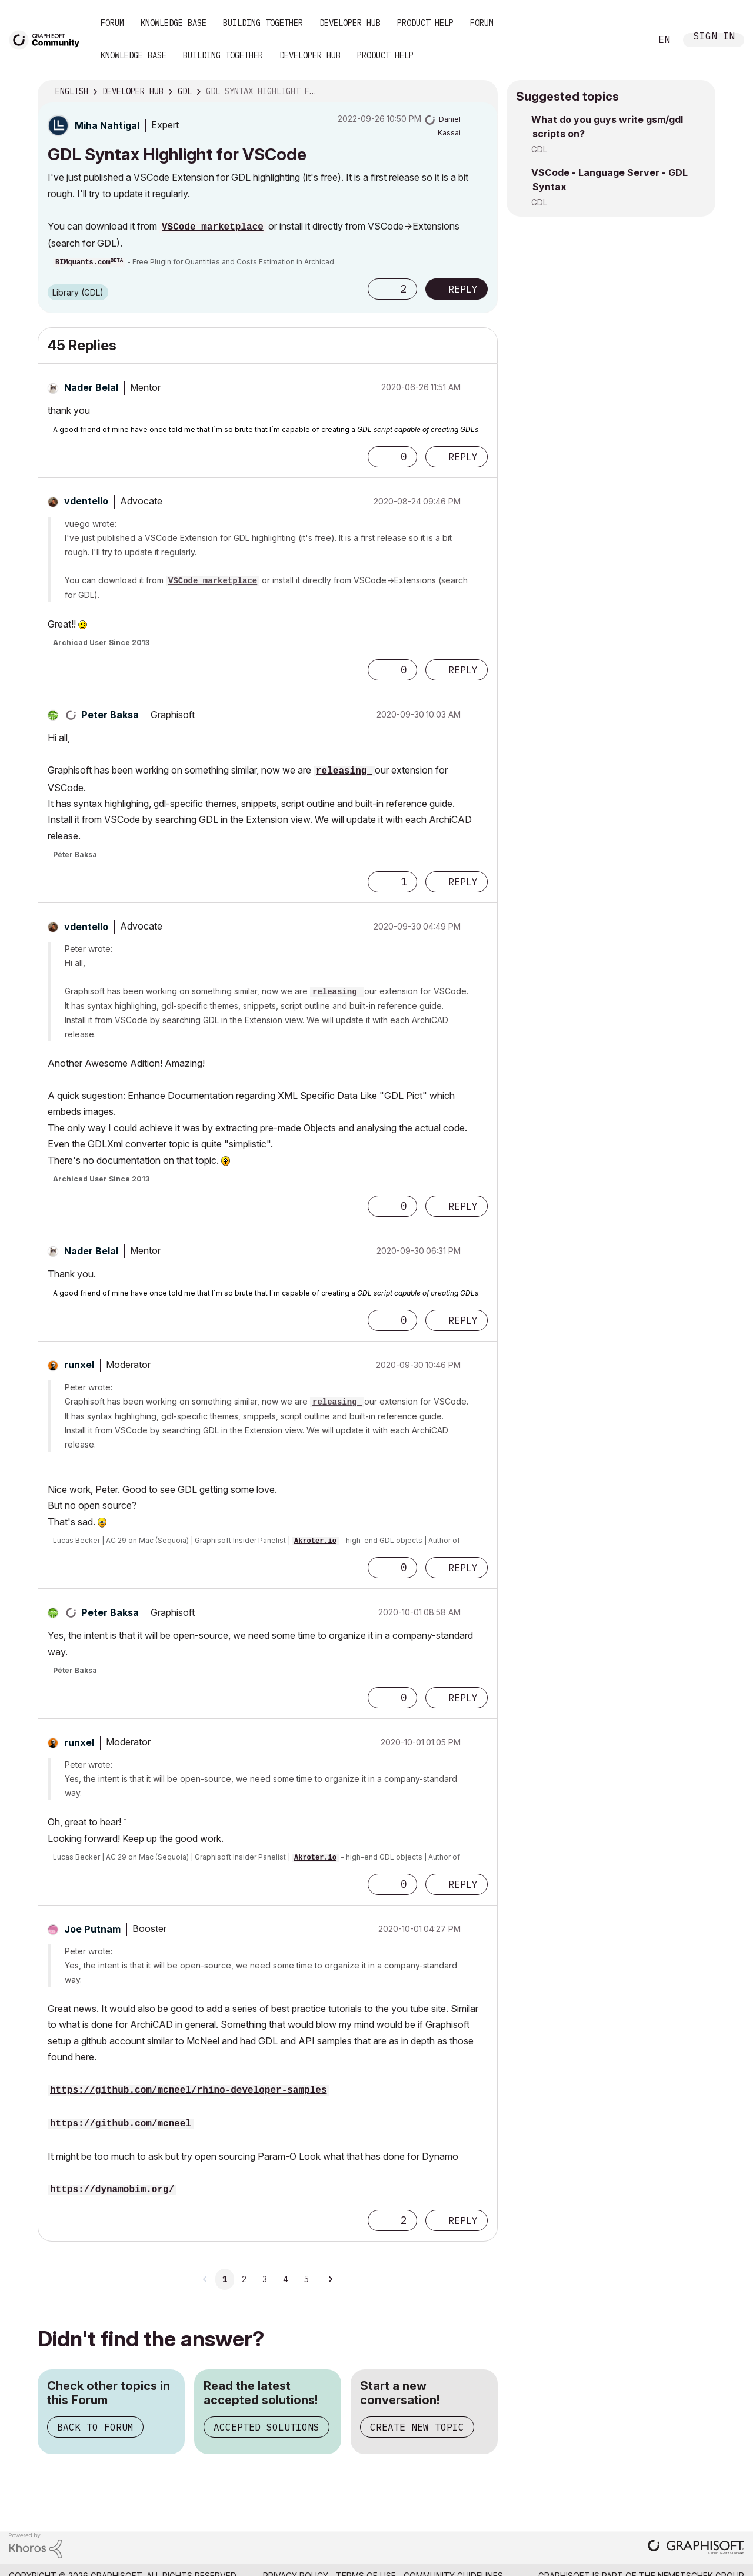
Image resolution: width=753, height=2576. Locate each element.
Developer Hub (350, 23)
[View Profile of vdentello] (86, 501)
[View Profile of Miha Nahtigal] (107, 125)
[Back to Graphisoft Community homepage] (48, 39)
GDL (539, 149)
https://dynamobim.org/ (112, 2190)
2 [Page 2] (244, 2279)
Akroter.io (315, 1541)
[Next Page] (330, 2279)
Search (628, 40)
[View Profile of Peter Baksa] (110, 715)
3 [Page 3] (264, 2279)
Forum (112, 23)
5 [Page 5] (306, 2279)
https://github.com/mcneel (120, 2124)
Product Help (425, 23)
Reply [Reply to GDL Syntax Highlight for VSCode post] (463, 289)
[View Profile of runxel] (79, 1364)
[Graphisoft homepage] (696, 2548)
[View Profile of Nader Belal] (91, 387)
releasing (344, 771)
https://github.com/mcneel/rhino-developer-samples (188, 2090)
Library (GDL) (78, 292)
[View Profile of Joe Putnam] (92, 1929)
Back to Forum (95, 2427)
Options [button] (481, 92)
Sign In (714, 37)
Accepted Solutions (266, 2427)
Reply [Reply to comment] (463, 457)
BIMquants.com (89, 262)
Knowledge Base (173, 23)
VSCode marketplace (213, 227)
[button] (379, 289)
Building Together (263, 23)
